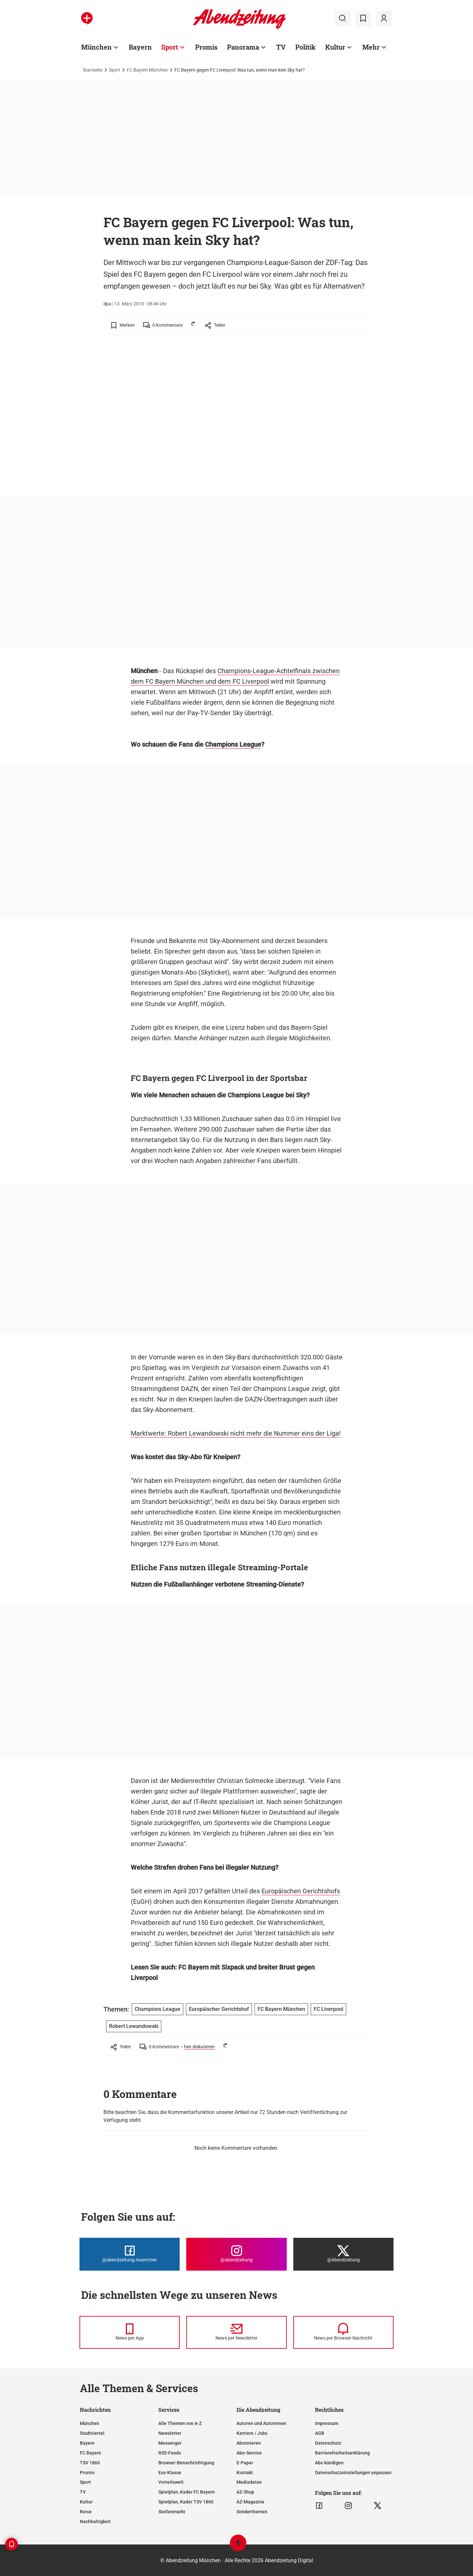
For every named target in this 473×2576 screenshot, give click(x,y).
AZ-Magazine (250, 2501)
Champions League (233, 744)
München (89, 2423)
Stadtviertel (92, 2433)
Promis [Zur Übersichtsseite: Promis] (206, 47)
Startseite (92, 70)
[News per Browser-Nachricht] (343, 2332)
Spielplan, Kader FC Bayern (186, 2492)
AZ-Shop (245, 2492)
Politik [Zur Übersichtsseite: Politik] (305, 47)
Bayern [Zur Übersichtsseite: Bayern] (140, 47)
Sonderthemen (251, 2511)
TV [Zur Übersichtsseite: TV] (281, 47)
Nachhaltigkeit (95, 2521)
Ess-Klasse (169, 2472)
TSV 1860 (90, 2462)
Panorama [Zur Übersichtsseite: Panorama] (243, 47)
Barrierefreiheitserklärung (342, 2452)
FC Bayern (90, 2452)
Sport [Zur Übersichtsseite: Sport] (169, 47)
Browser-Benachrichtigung (186, 2462)
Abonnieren (248, 2443)
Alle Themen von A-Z (180, 2423)
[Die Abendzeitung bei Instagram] (236, 2254)
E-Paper (244, 2462)
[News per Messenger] (129, 2332)
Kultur (86, 2501)
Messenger (170, 2443)
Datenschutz (328, 2443)
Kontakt (244, 2472)
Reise (86, 2511)
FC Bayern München (147, 70)
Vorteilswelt (171, 2482)
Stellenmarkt (171, 2511)
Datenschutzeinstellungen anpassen (353, 2472)
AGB (319, 2433)
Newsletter (169, 2433)
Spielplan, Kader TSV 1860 (186, 2501)
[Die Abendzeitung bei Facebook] (129, 2254)
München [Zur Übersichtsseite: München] (96, 47)
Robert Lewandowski (133, 2026)
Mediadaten (249, 2482)
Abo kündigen (329, 2462)
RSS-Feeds (169, 2452)
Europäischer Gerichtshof (219, 2009)
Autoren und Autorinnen (261, 2423)
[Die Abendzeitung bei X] (343, 2254)
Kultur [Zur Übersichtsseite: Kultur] (335, 47)
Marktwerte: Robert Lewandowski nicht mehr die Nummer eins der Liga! (236, 1433)
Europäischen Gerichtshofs (300, 1891)
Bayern (87, 2443)
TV (83, 2492)
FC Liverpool (328, 2009)
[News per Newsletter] (236, 2332)
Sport (114, 70)
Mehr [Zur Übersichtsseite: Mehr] (371, 47)
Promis (87, 2472)
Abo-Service (249, 2452)
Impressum (326, 2423)
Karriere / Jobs (251, 2433)
